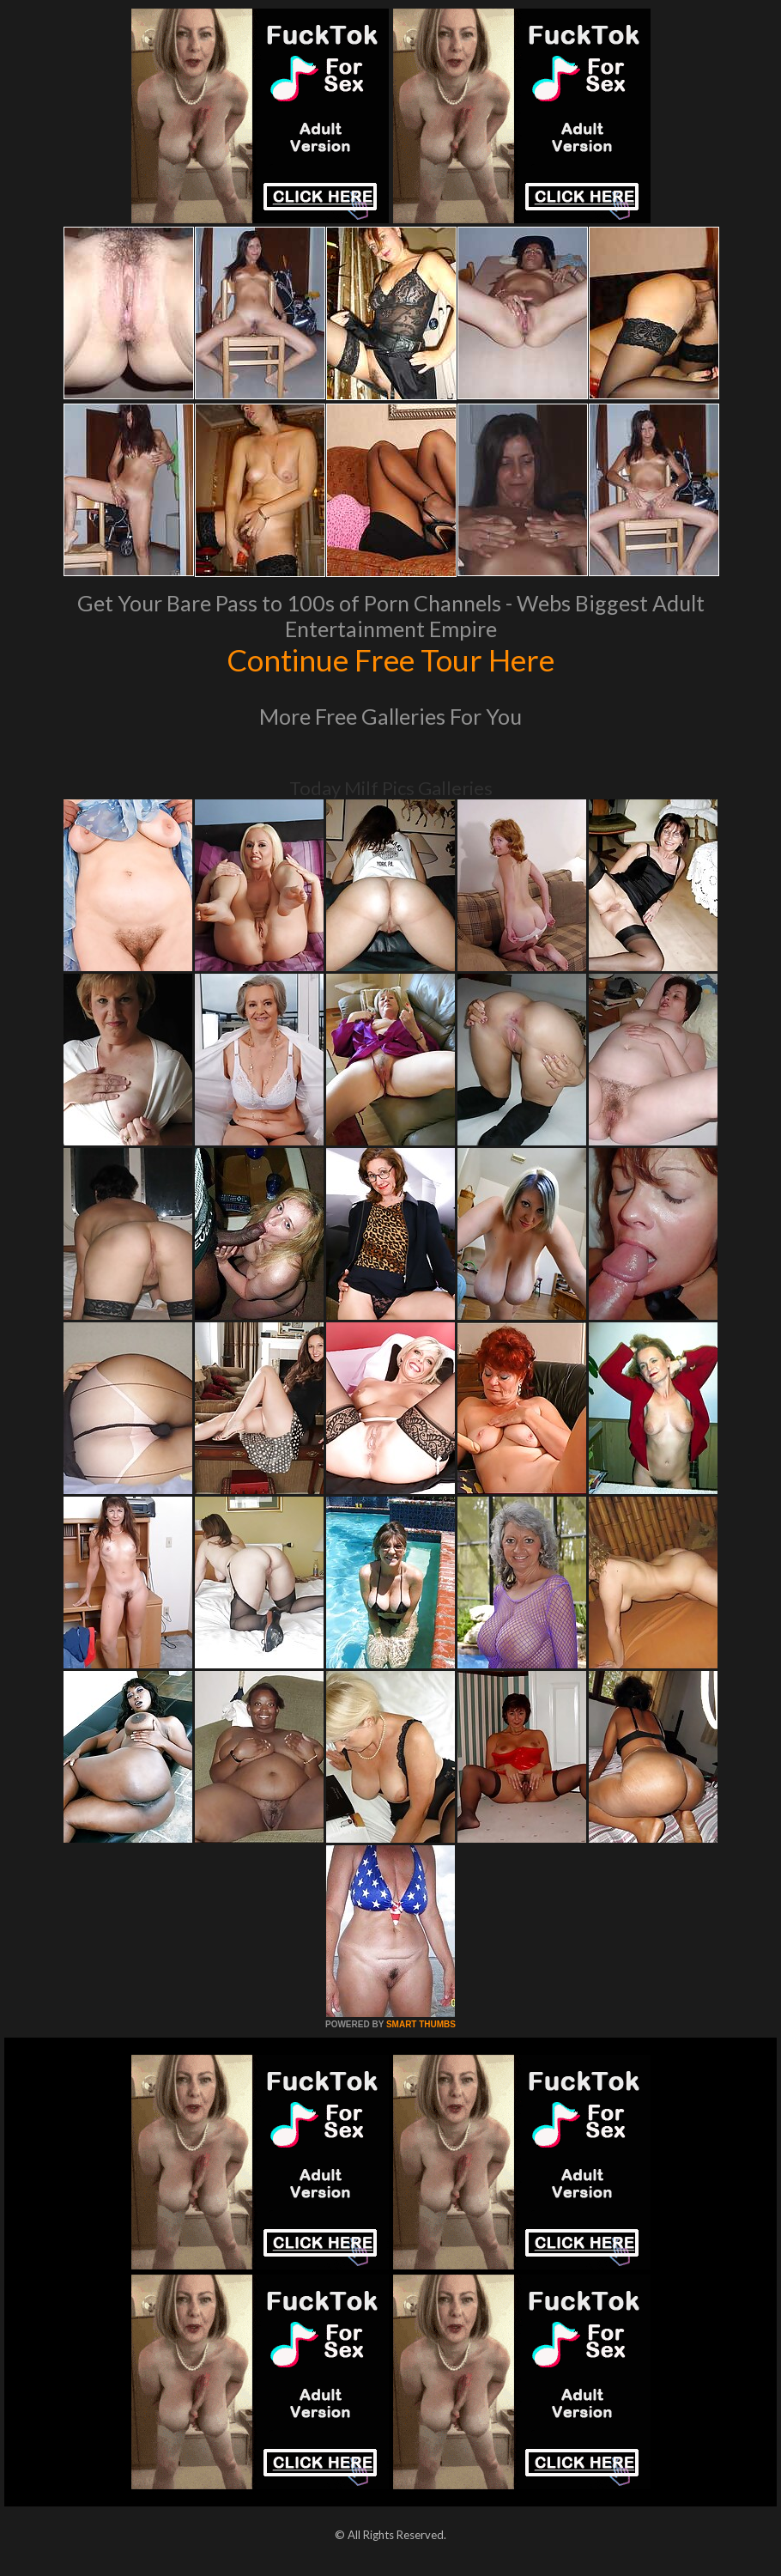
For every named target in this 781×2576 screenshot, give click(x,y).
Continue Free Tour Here (390, 659)
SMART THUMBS (421, 2024)
